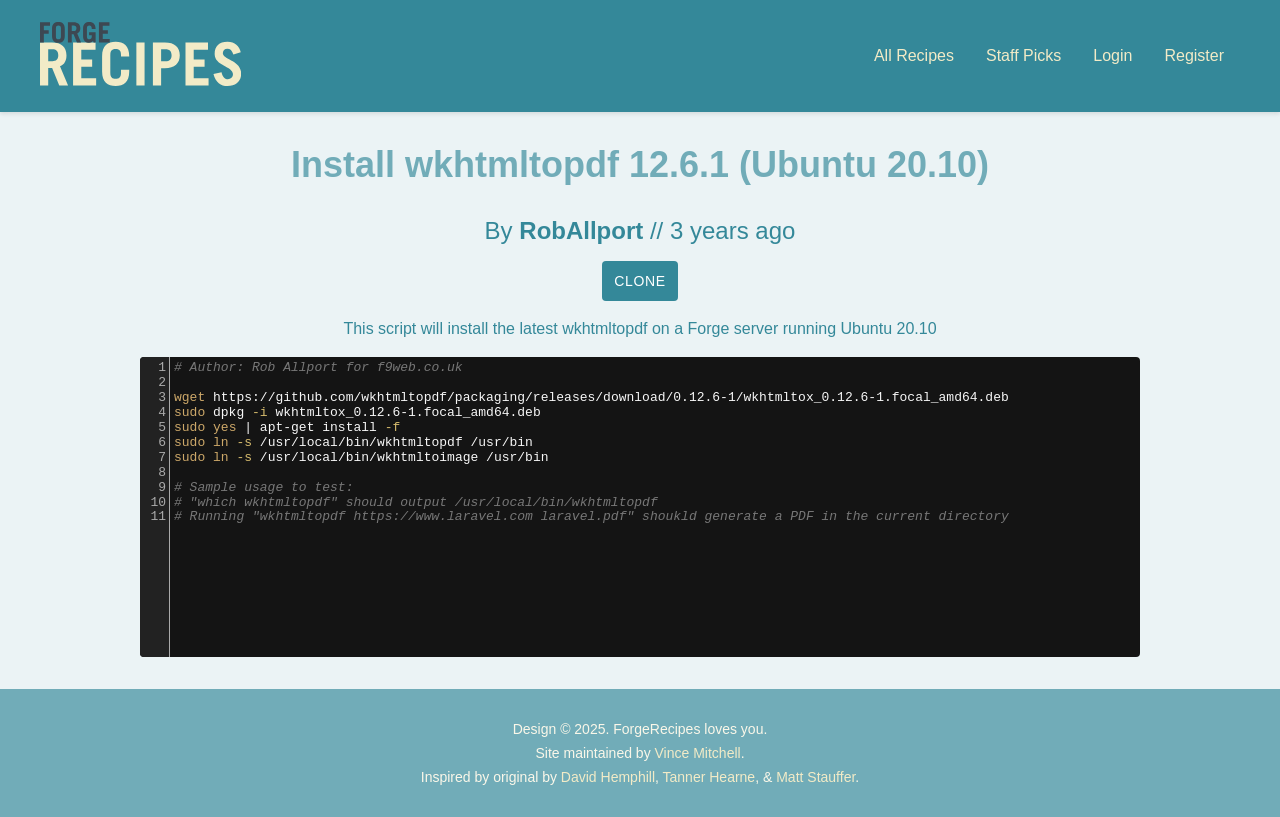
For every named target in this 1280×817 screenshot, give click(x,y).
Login (1112, 55)
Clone (640, 281)
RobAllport (581, 230)
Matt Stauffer (815, 777)
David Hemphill (608, 777)
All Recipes (914, 55)
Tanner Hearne (709, 777)
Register (1194, 55)
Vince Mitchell (698, 753)
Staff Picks (1023, 55)
